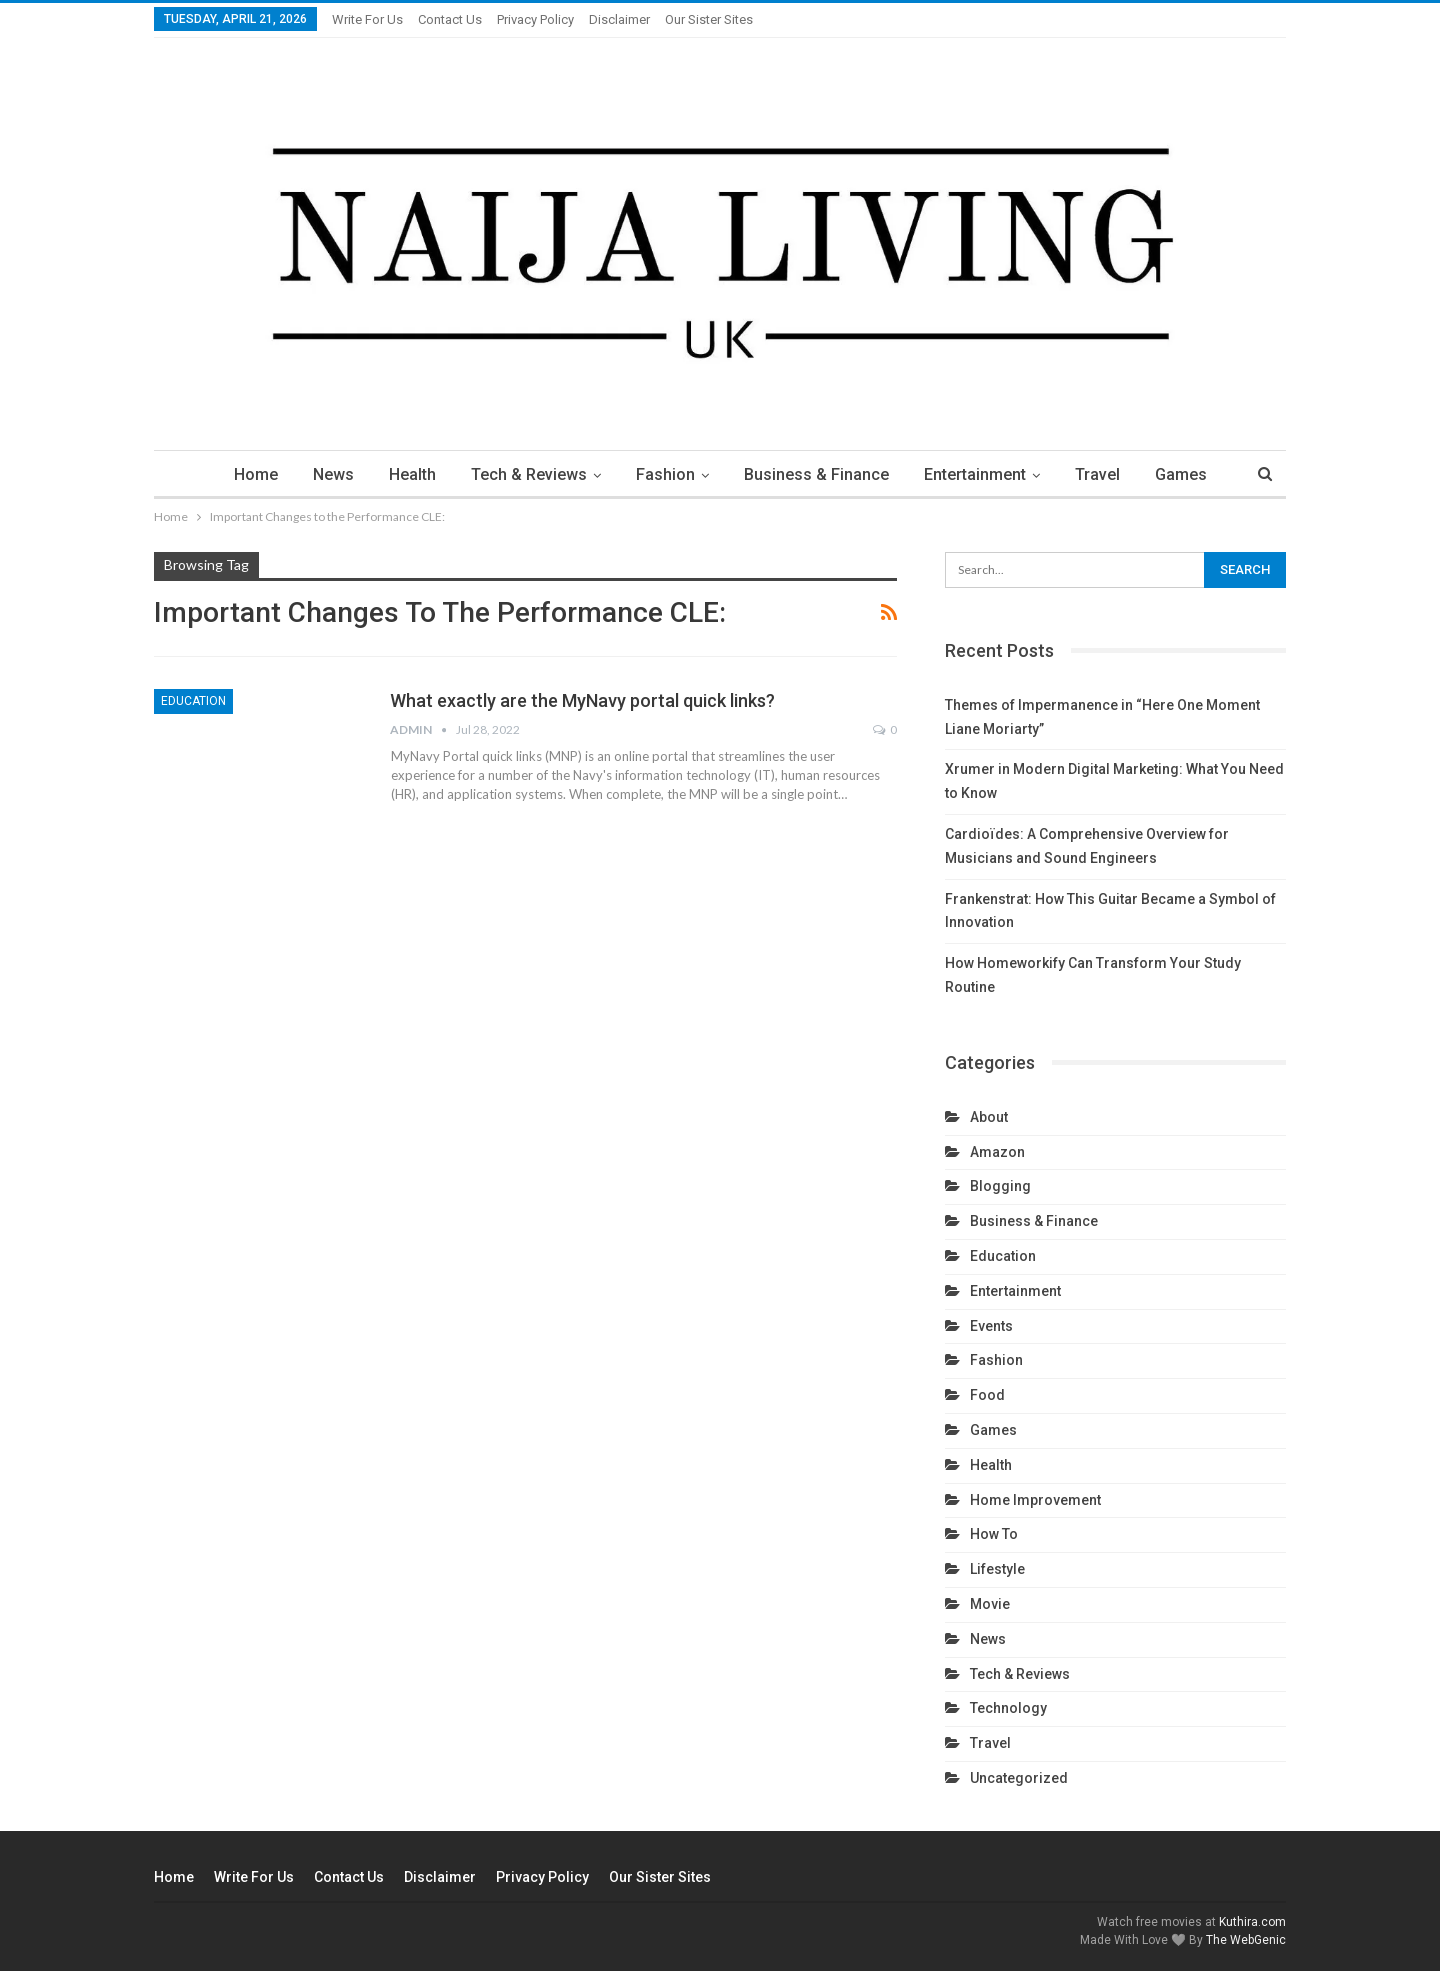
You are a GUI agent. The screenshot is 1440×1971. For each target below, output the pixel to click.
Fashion (665, 474)
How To (994, 1534)
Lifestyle (997, 1569)
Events (991, 1326)
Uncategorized (1019, 1778)
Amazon (997, 1152)
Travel (1097, 474)
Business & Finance (816, 474)
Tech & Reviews (529, 474)
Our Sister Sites (709, 19)
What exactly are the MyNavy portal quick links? (582, 700)
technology (1008, 1708)
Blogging (1000, 1186)
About (989, 1117)
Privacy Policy (535, 19)
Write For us (367, 19)
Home (256, 474)
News (333, 474)
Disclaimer (619, 19)
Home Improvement (1035, 1500)
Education (193, 701)
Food (987, 1395)
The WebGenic (1246, 1940)
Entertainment (975, 474)
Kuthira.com (1252, 1922)
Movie (990, 1604)
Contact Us (450, 19)
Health (412, 474)
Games (1181, 474)
